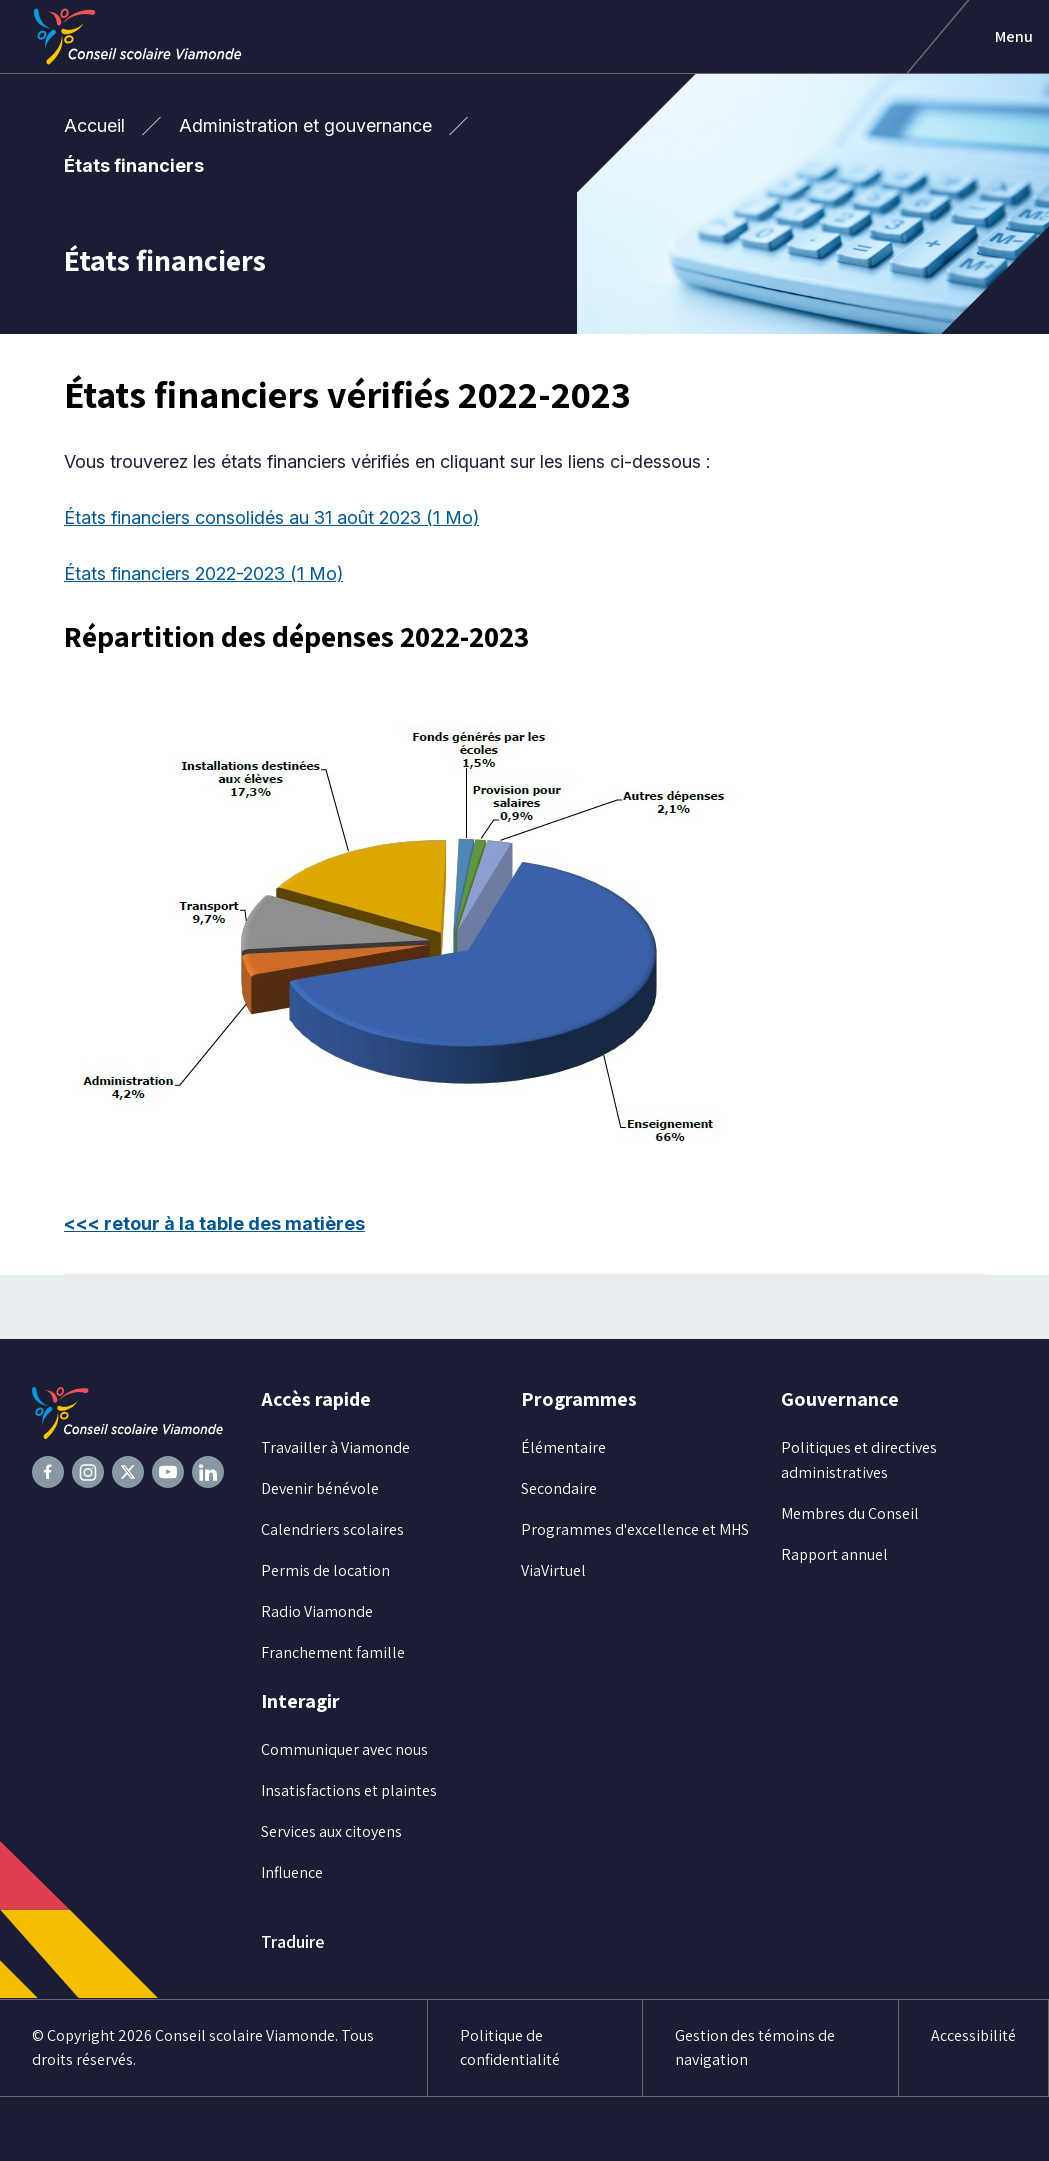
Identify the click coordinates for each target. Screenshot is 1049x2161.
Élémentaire (563, 1447)
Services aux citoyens (331, 1831)
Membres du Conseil (850, 1513)
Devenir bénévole (320, 1488)
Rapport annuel (834, 1554)
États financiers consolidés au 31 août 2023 (271, 517)
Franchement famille (333, 1652)
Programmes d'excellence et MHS (635, 1529)
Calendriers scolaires (332, 1529)
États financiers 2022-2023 (203, 573)
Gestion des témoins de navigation (755, 2047)
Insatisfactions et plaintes (349, 1790)
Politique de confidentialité (510, 2047)
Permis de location (325, 1570)
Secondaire (559, 1488)
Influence (292, 1872)
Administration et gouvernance (305, 125)
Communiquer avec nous (344, 1749)
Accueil (94, 125)
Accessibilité (973, 2035)
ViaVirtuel (553, 1570)
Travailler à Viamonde (335, 1447)
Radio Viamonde (317, 1611)
